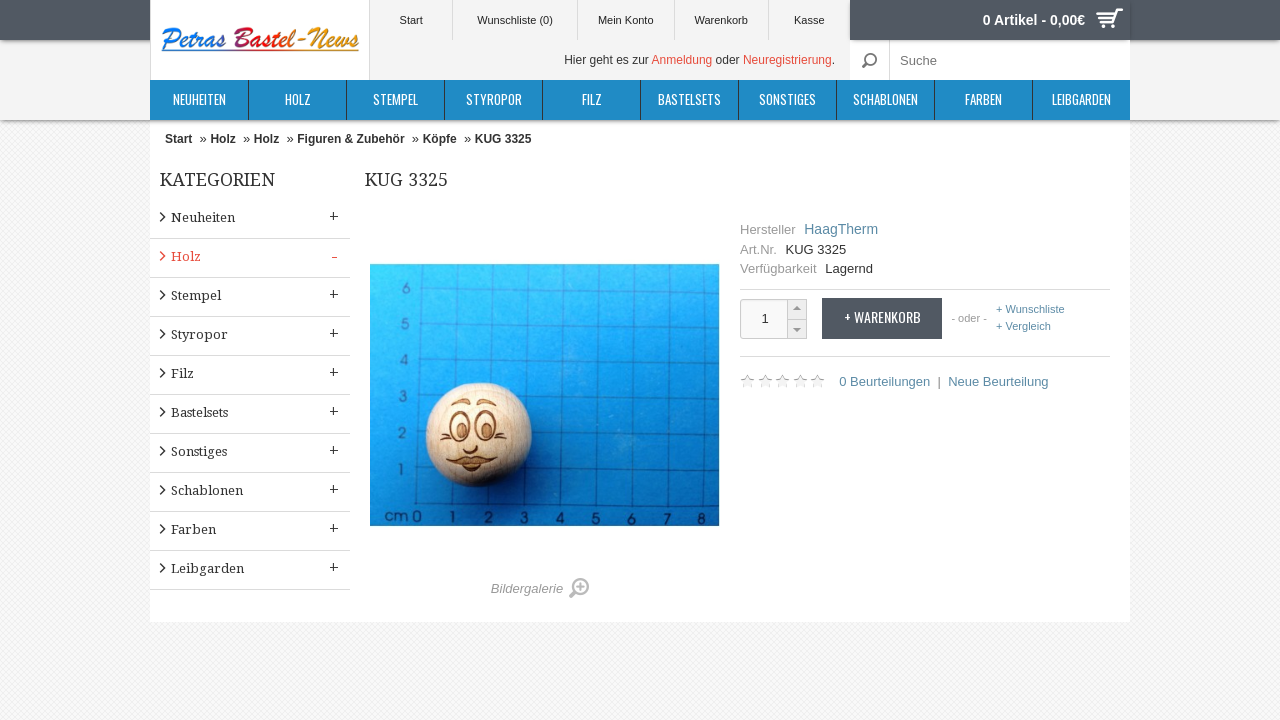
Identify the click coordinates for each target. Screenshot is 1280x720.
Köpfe (440, 139)
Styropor (494, 99)
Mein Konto (626, 20)
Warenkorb (720, 20)
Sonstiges (787, 99)
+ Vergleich (1023, 326)
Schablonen (885, 99)
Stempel (395, 99)
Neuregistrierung (787, 60)
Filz (592, 99)
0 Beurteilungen (884, 381)
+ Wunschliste (1030, 309)
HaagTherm (841, 229)
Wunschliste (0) (515, 20)
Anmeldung (682, 60)
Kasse (809, 20)
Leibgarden (1081, 99)
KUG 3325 (503, 139)
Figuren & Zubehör (350, 139)
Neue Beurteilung (998, 381)
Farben (983, 99)
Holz (298, 99)
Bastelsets (689, 99)
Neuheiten (199, 99)
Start (411, 20)
